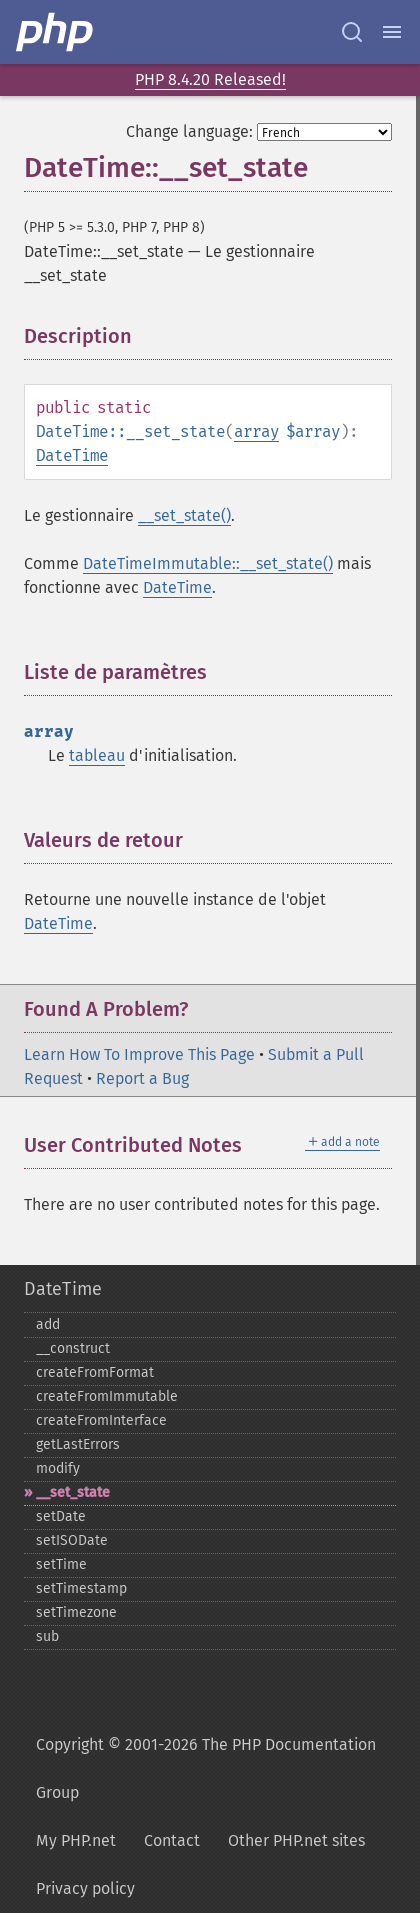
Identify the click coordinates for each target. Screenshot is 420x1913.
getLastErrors (78, 1444)
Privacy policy (85, 1888)
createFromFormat (95, 1372)
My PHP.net (76, 1840)
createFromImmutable (107, 1396)
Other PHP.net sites (296, 1840)
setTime (61, 1564)
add (48, 1324)
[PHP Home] (56, 32)
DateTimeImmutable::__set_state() (208, 563)
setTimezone (76, 1612)
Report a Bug (142, 1078)
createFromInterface (101, 1420)
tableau (97, 755)
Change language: (189, 131)
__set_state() (184, 515)
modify (58, 1468)
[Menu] (392, 32)
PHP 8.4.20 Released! (210, 79)
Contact (172, 1840)
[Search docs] (352, 32)
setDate (61, 1516)
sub (47, 1636)
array (256, 431)
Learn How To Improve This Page (139, 1054)
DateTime (72, 455)
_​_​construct (73, 1348)
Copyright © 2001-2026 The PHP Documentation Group (206, 1768)
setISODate (72, 1540)
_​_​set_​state (73, 1492)
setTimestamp (81, 1588)
